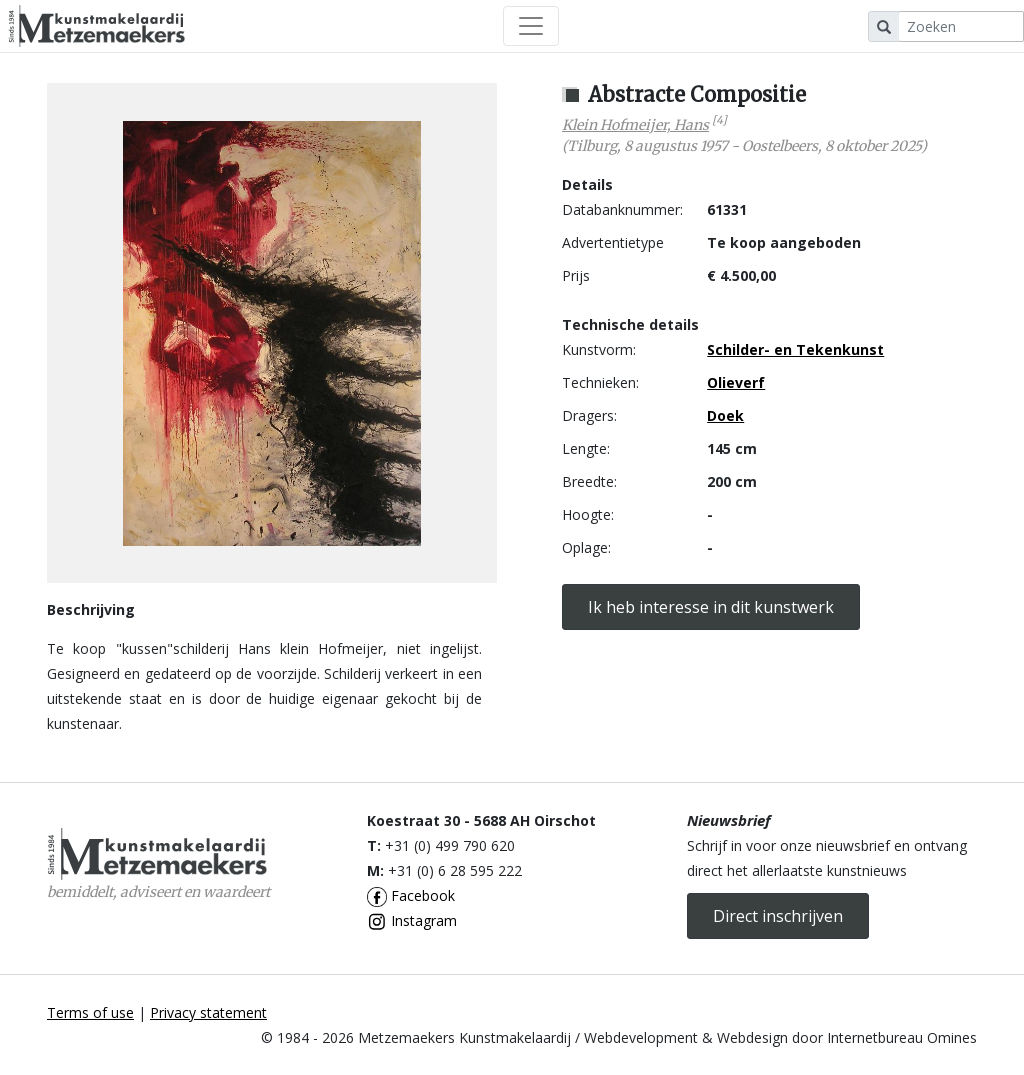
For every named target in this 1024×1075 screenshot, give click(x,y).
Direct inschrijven (778, 916)
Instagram (412, 920)
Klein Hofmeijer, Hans (635, 125)
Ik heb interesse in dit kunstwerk (711, 607)
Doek (725, 415)
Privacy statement (208, 1012)
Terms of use (90, 1012)
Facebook (411, 895)
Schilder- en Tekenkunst (795, 349)
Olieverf (736, 382)
